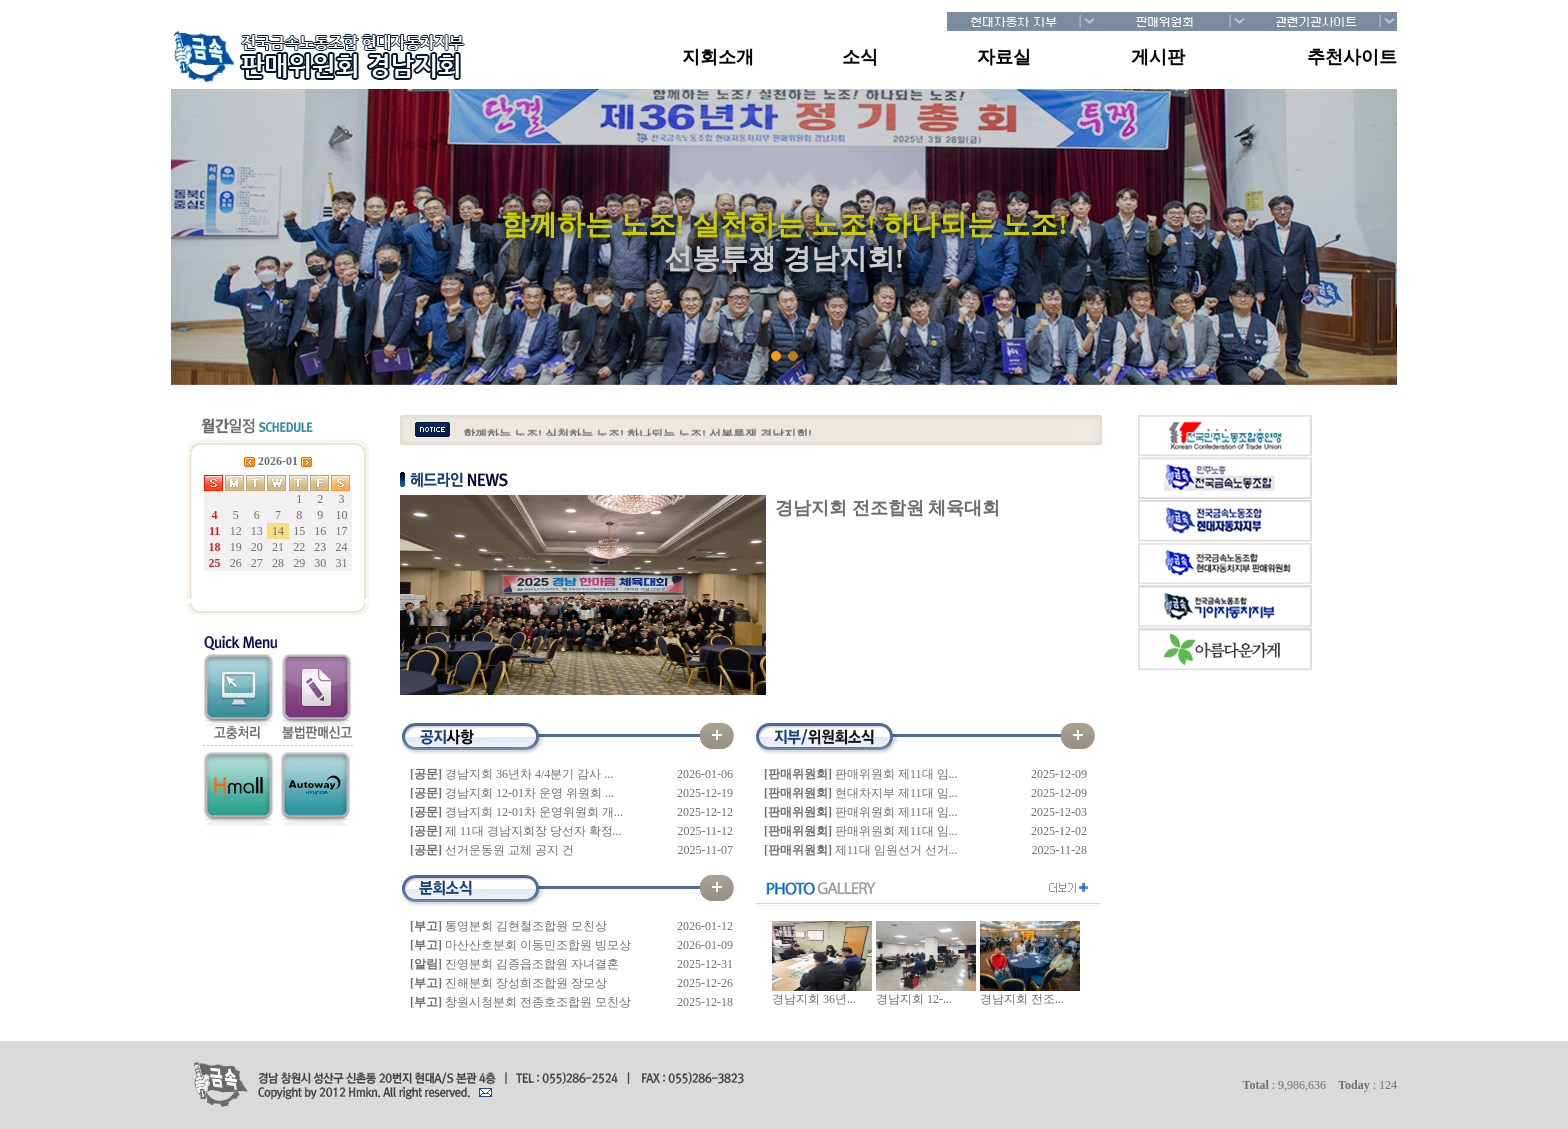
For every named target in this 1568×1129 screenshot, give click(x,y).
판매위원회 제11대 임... (896, 774)
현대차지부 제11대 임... (896, 793)
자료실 (1004, 57)
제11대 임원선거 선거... (896, 850)
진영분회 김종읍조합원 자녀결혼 (532, 964)
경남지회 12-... (914, 999)
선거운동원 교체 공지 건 (509, 850)
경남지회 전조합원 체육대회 (887, 508)
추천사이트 (1352, 57)
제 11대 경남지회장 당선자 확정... (533, 831)
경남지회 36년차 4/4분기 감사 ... (529, 774)
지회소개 (718, 57)
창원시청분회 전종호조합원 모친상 (538, 1002)
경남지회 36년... (814, 999)
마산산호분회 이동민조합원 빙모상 (538, 945)
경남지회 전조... (1022, 999)
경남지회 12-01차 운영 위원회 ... (529, 793)
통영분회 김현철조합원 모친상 (526, 926)
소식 (860, 57)
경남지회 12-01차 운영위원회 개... (534, 812)
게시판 (1158, 57)
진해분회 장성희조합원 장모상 (526, 983)
